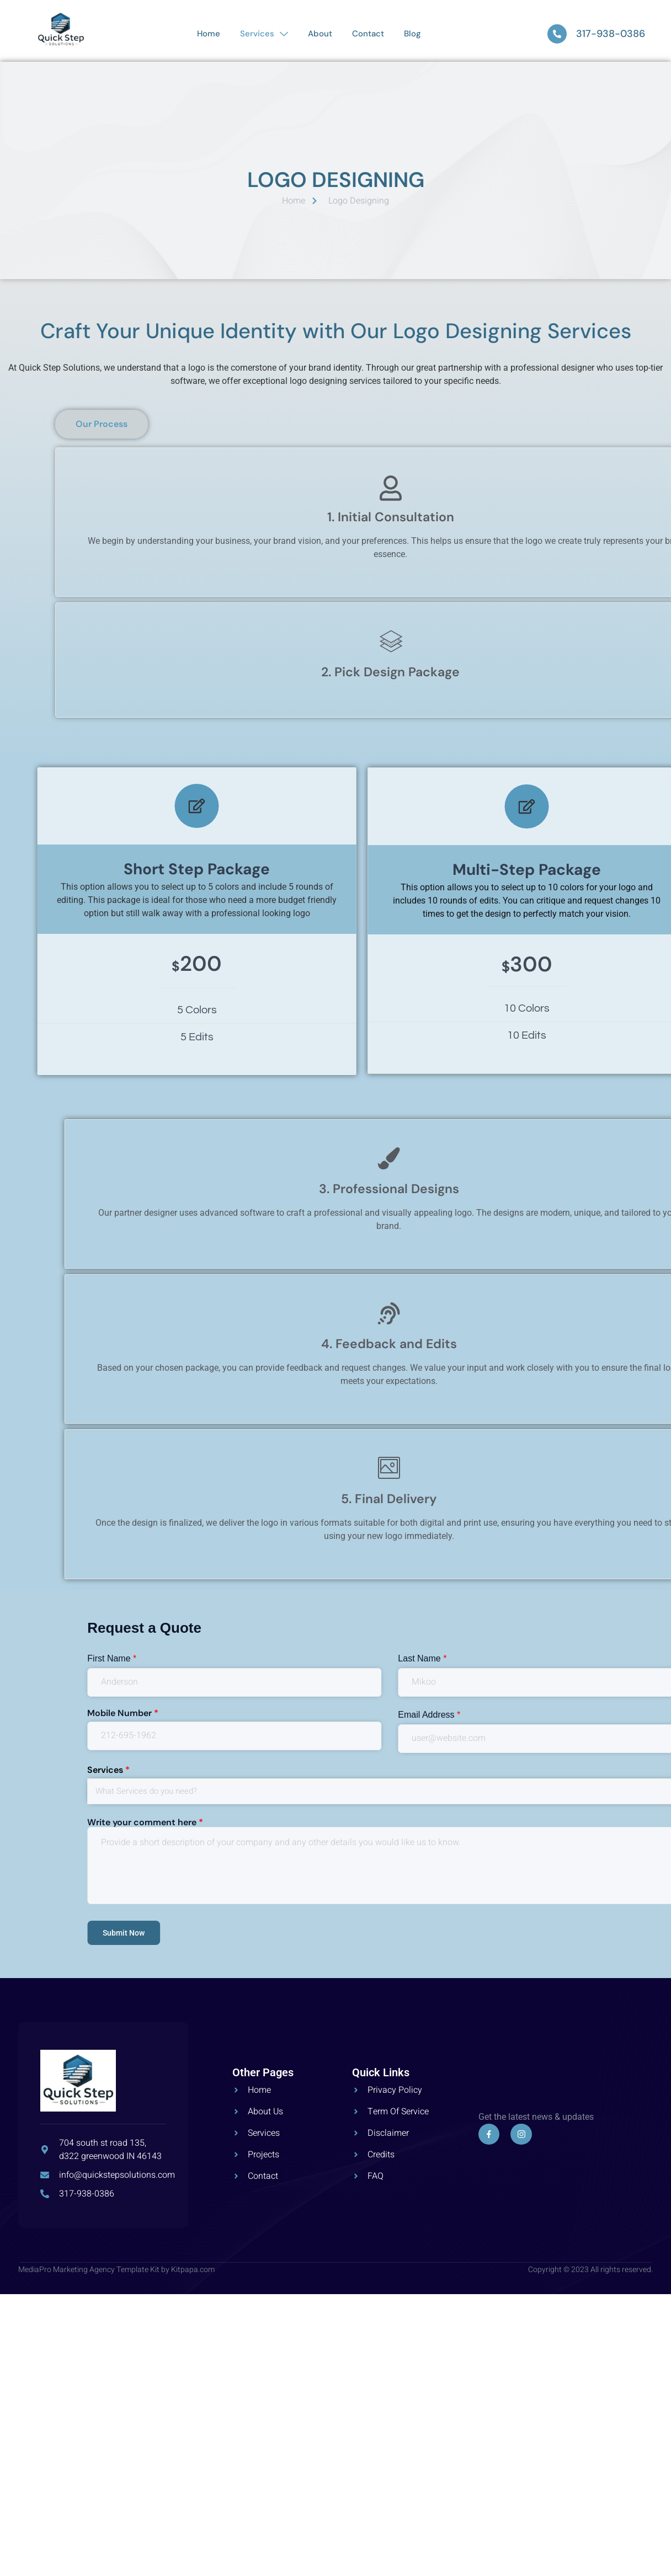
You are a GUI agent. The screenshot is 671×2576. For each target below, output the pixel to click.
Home (208, 33)
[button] (478, 424)
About (320, 33)
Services (264, 33)
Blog (412, 33)
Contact (368, 33)
